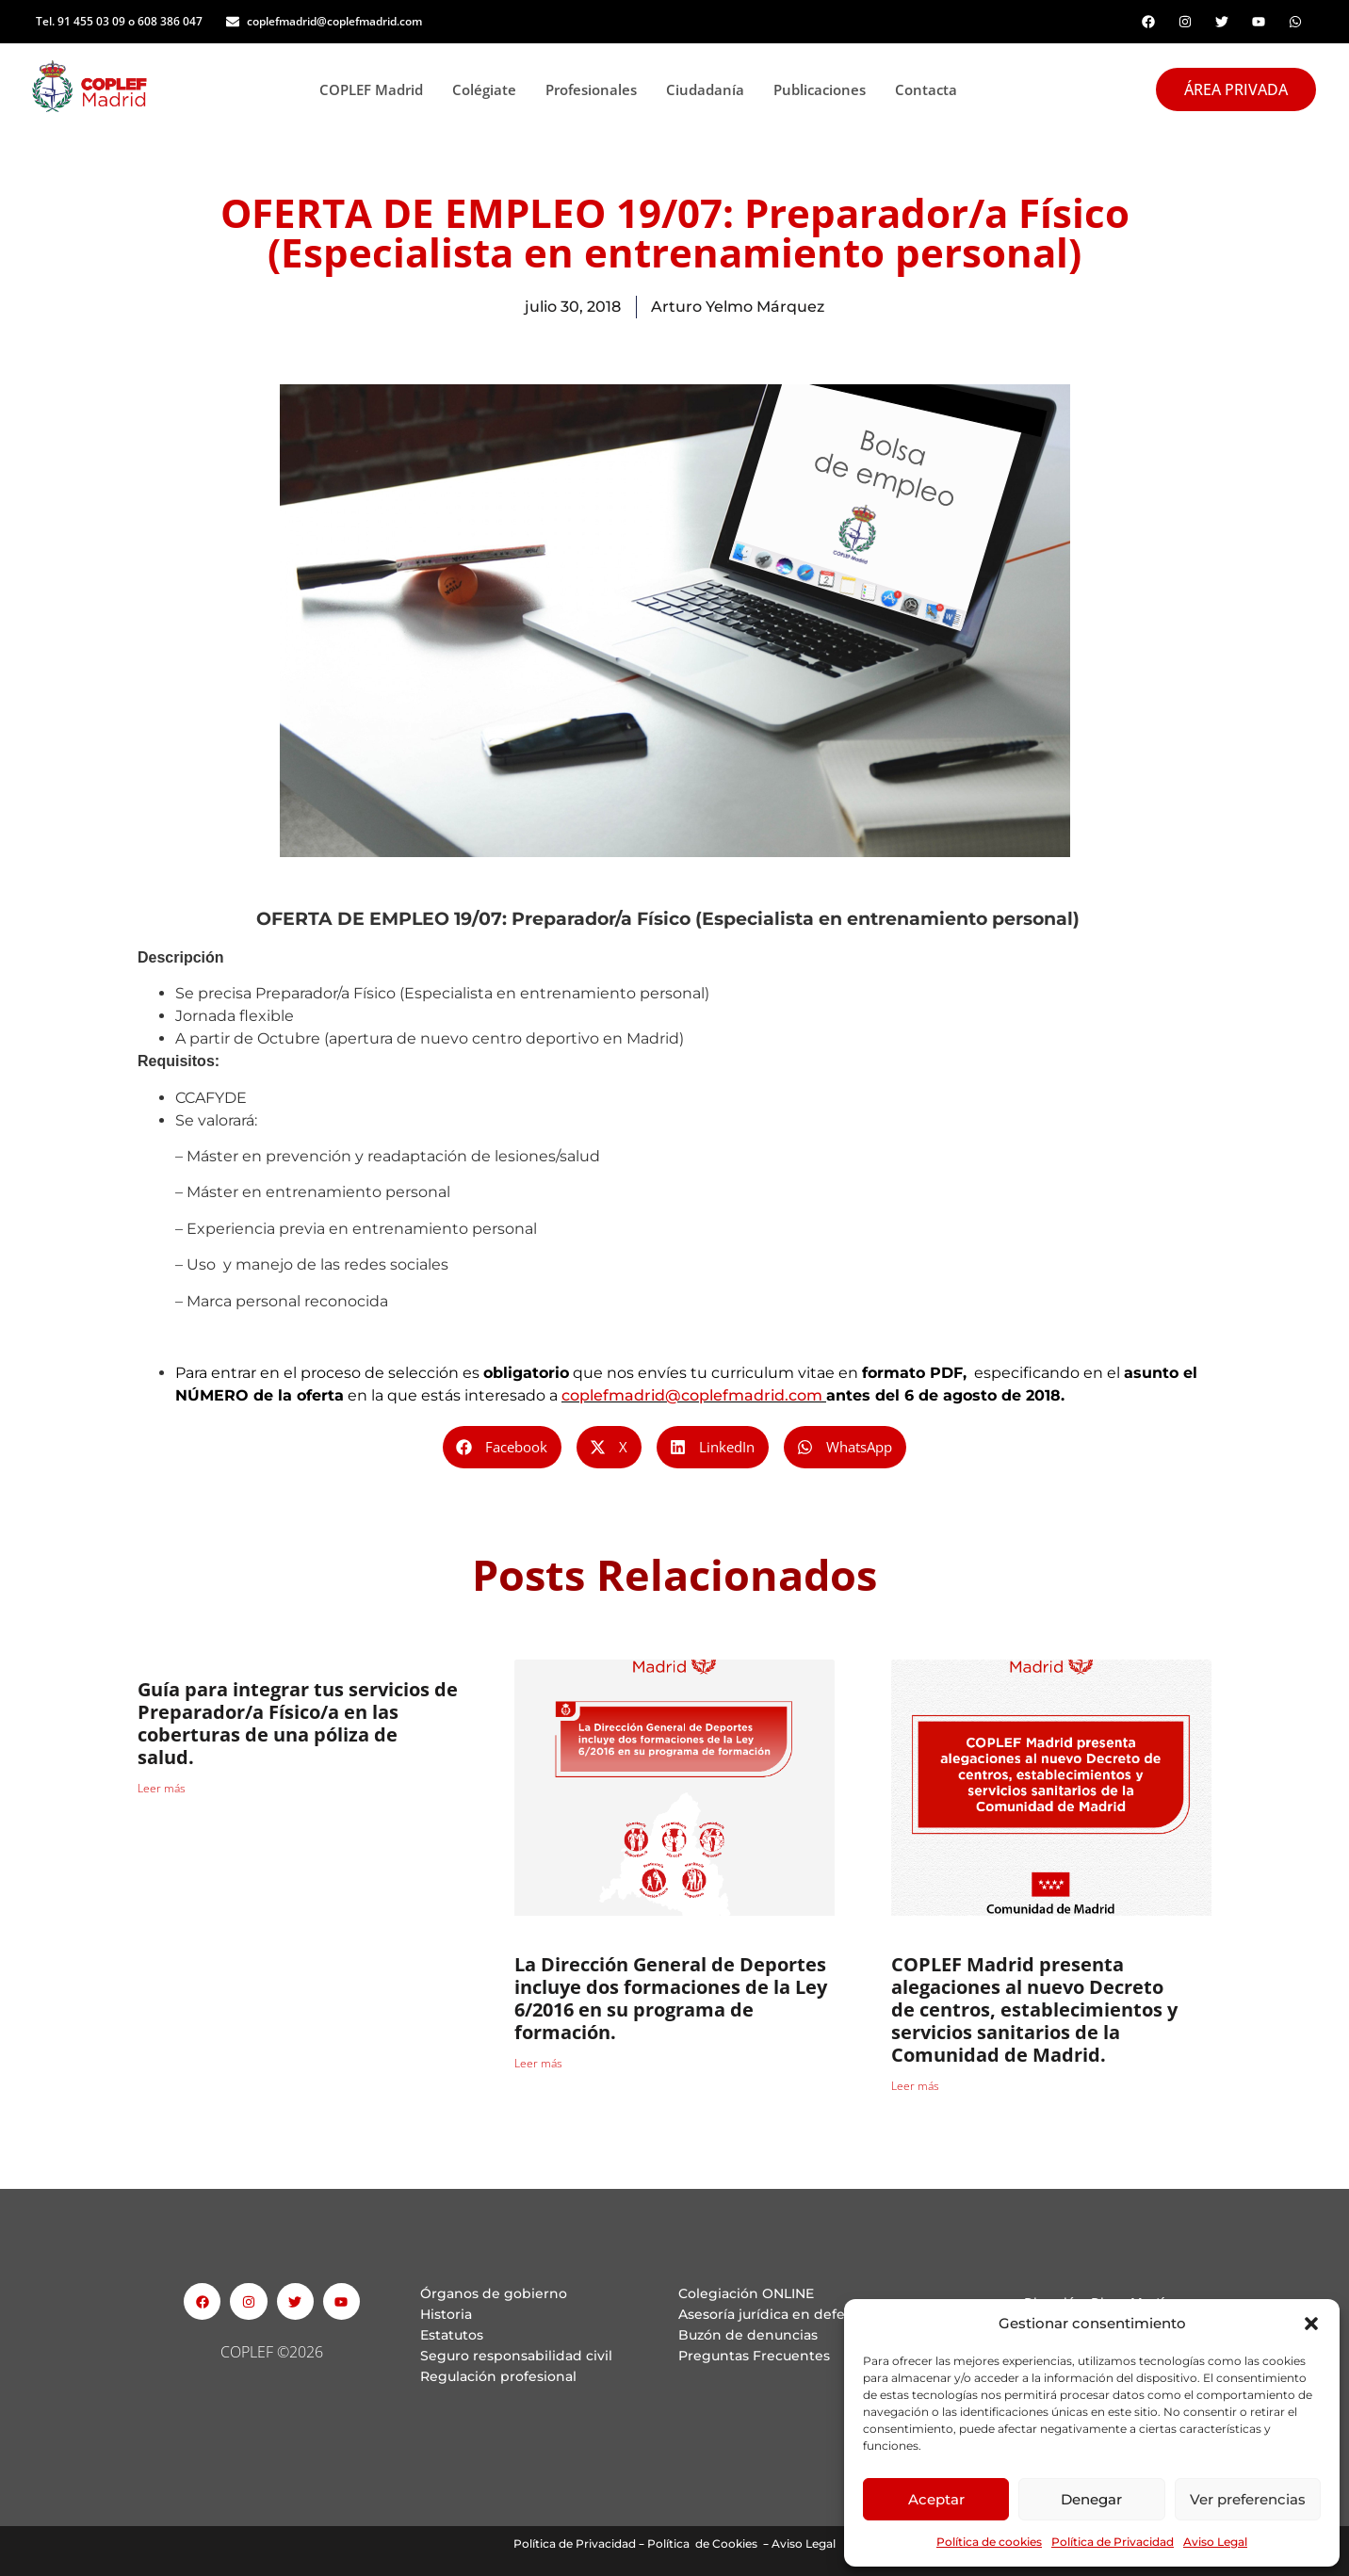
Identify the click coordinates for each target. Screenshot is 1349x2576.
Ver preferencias (1248, 2499)
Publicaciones (824, 89)
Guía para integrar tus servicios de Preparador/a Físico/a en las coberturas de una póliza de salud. (298, 1723)
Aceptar (936, 2499)
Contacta (926, 89)
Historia (446, 2314)
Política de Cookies (702, 2543)
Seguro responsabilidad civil (516, 2355)
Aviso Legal (1215, 2542)
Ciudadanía (710, 89)
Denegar (1091, 2499)
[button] (1311, 2323)
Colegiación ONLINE (746, 2293)
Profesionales (596, 89)
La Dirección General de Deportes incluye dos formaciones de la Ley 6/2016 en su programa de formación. (670, 1998)
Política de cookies (989, 2542)
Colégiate (489, 89)
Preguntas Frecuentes (754, 2355)
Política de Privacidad (1112, 2542)
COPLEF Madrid (376, 89)
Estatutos (451, 2334)
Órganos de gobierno (493, 2293)
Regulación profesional (498, 2376)
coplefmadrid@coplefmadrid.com (691, 1395)
